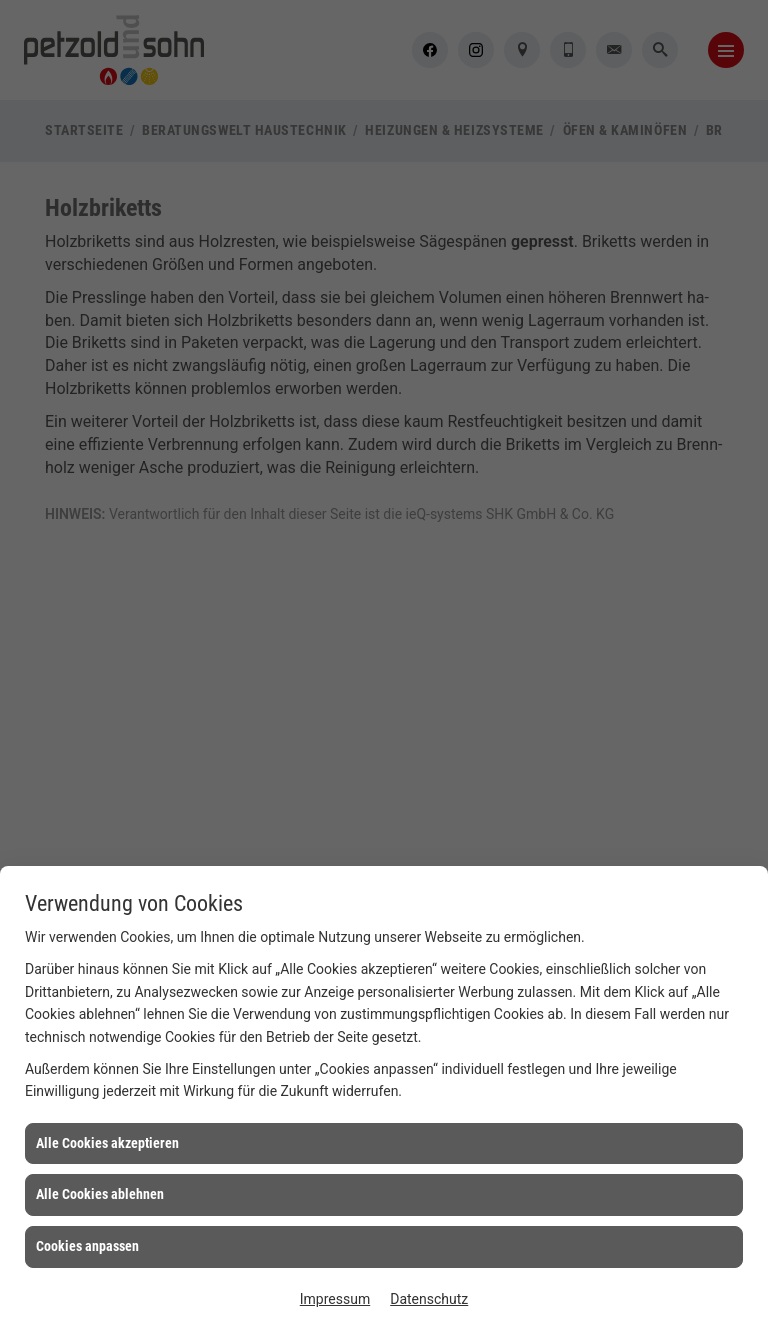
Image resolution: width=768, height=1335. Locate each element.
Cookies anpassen (87, 1246)
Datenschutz (429, 1299)
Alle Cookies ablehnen (100, 1194)
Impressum (335, 1299)
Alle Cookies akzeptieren (107, 1143)
